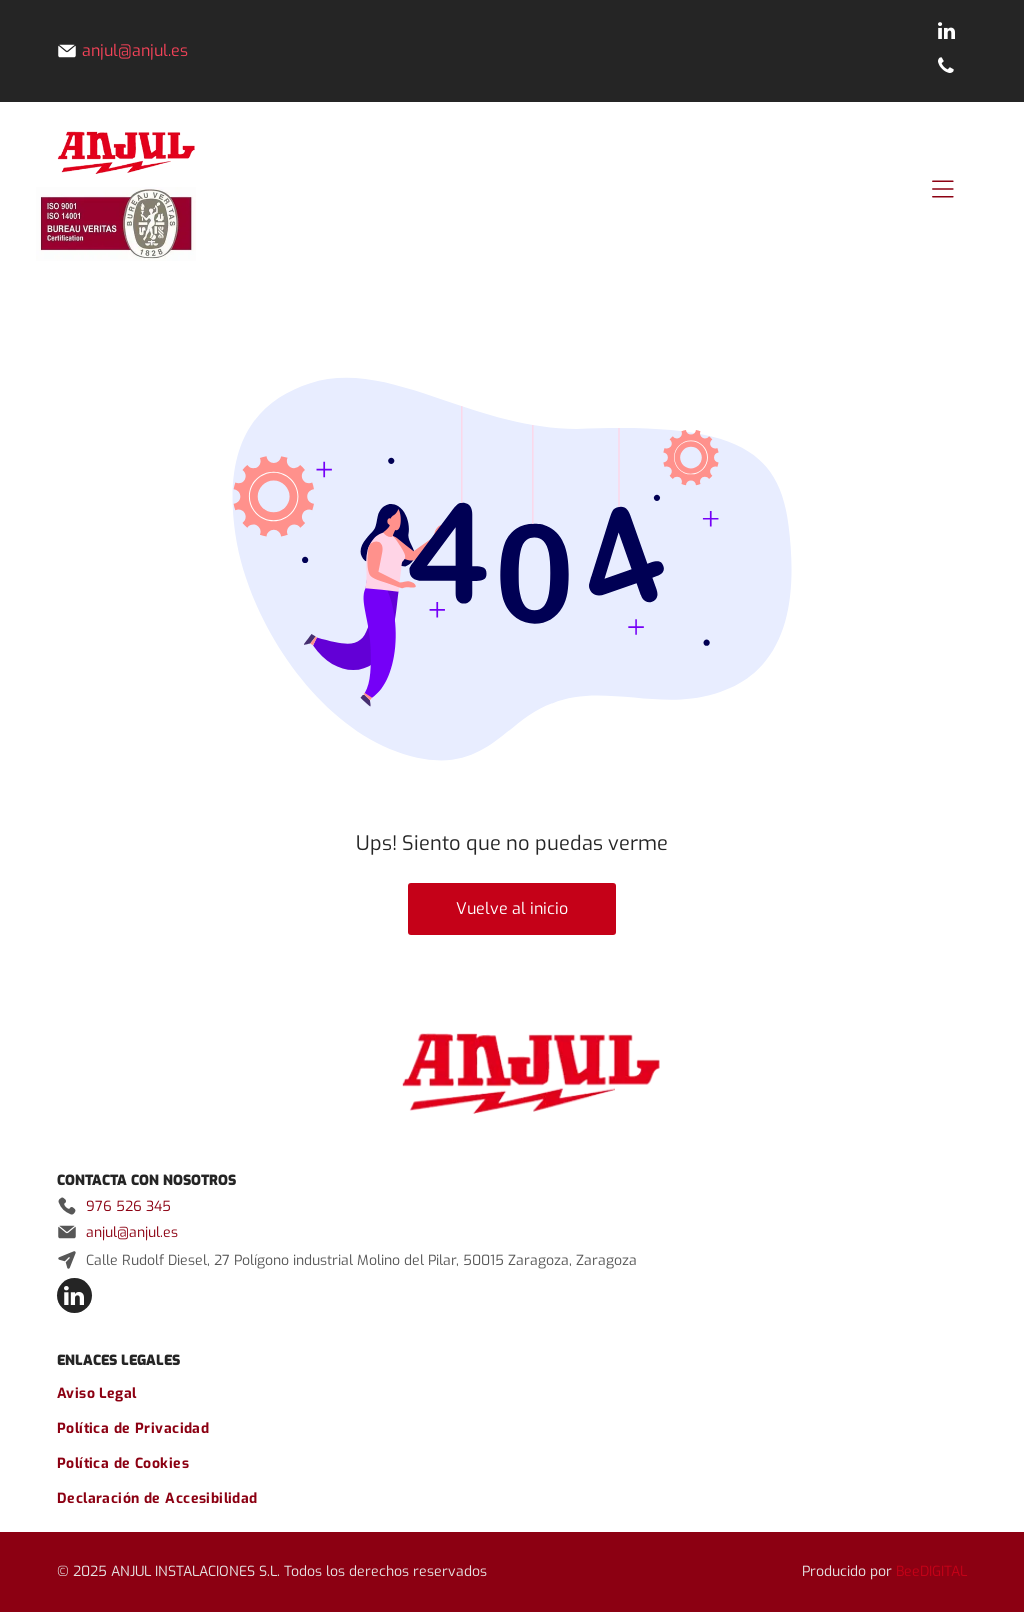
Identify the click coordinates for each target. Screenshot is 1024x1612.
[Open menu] (943, 189)
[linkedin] (946, 33)
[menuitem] (512, 1393)
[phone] (946, 68)
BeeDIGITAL (931, 1571)
